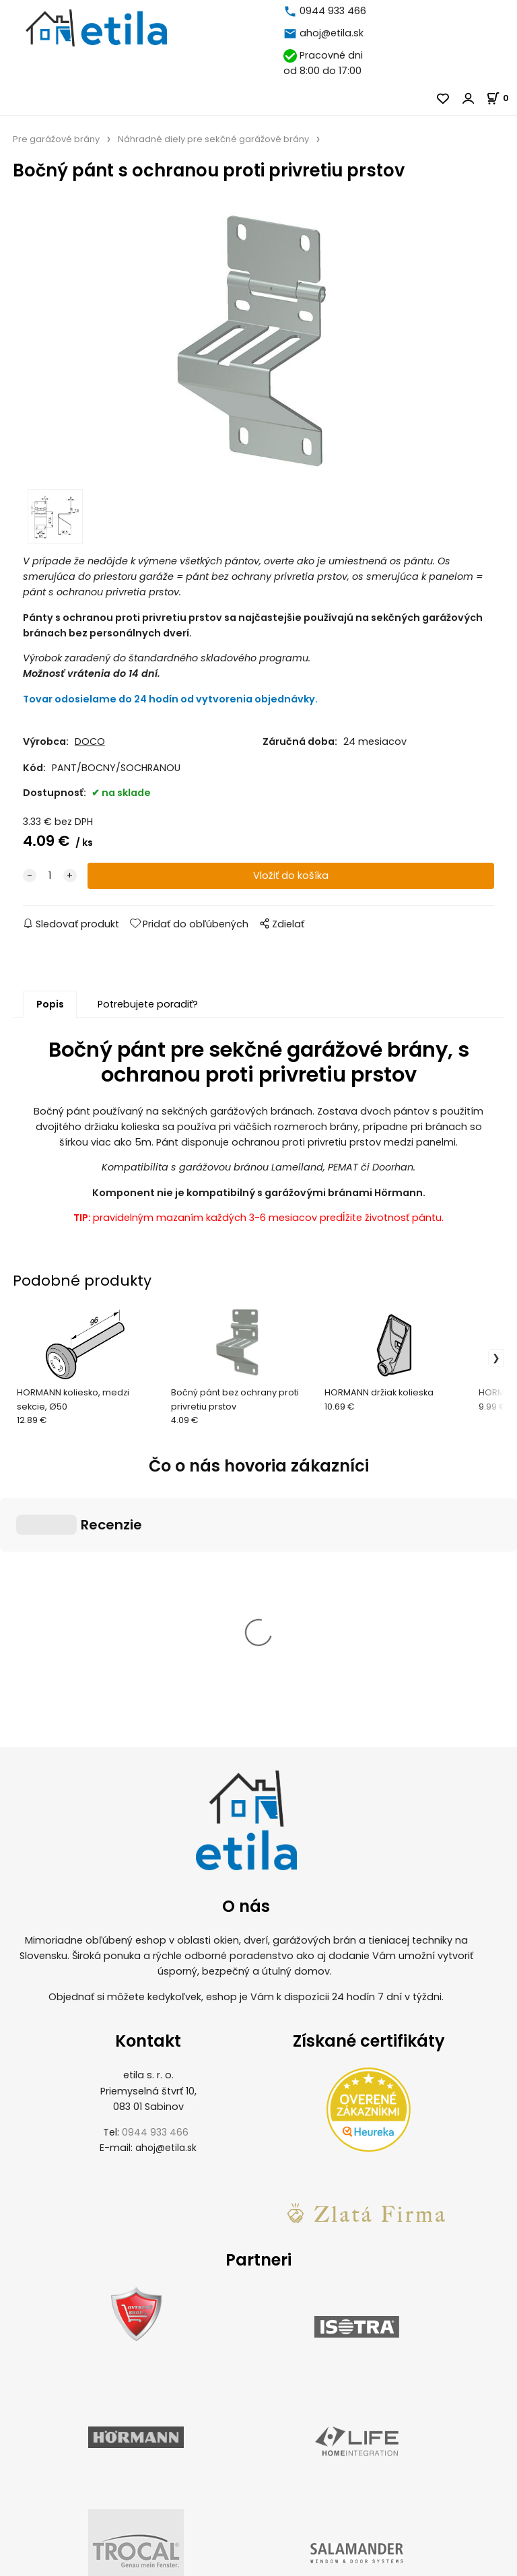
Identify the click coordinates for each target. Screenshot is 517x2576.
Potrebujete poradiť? (148, 1004)
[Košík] (501, 98)
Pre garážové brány (56, 139)
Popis (50, 1004)
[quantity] (49, 876)
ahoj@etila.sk (332, 33)
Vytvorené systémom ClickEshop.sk (258, 2568)
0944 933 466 (333, 11)
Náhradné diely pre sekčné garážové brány (213, 139)
